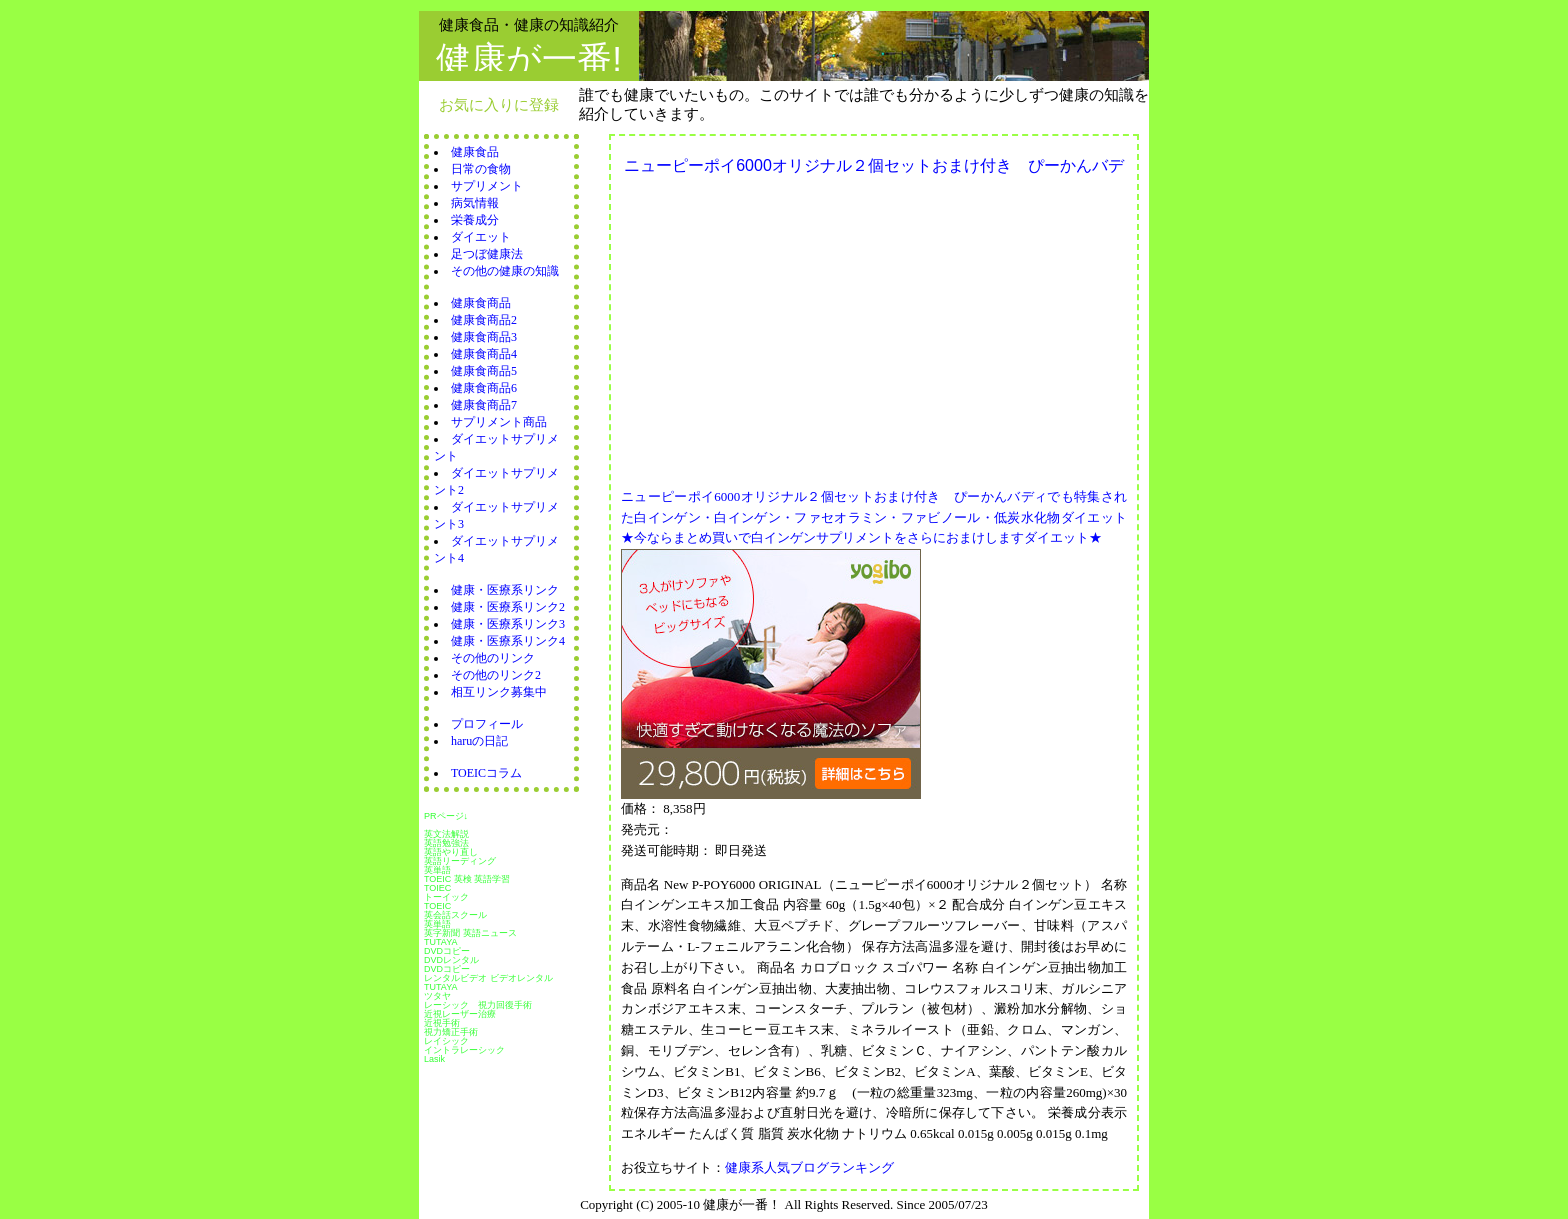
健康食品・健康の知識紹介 (529, 24)
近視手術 (442, 1023)
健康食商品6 (484, 388)
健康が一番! (529, 58)
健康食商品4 (484, 354)
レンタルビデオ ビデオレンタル (488, 978)
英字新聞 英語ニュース (470, 933)
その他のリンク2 (496, 675)
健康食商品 (481, 303)
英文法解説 (446, 834)
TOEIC (437, 906)
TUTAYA (441, 942)
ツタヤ (437, 996)
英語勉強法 (446, 843)
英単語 (437, 870)
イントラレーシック (464, 1050)
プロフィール (487, 724)
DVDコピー (447, 951)
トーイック (446, 897)
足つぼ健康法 (487, 254)
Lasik (434, 1059)
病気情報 (475, 203)
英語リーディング (460, 861)
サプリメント (487, 186)
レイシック (446, 1041)
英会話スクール (455, 915)
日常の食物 (481, 169)
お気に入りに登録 (499, 104)
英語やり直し (451, 852)
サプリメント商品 (499, 422)
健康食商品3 (484, 337)
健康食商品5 (484, 371)
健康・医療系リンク (505, 590)
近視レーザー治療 (460, 1014)
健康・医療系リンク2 (508, 607)
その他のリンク (493, 658)
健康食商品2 (484, 320)
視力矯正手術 (451, 1032)
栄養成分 (475, 220)
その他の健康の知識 (505, 271)
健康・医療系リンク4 (508, 641)
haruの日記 (479, 741)
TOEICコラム (486, 773)
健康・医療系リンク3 (508, 624)
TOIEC (437, 888)
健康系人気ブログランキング (809, 1167)
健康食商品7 (484, 405)
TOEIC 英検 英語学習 (467, 879)
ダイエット (481, 237)
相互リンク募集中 (499, 692)
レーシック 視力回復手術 (478, 1005)
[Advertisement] (789, 326)
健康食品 (475, 152)
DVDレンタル (451, 960)
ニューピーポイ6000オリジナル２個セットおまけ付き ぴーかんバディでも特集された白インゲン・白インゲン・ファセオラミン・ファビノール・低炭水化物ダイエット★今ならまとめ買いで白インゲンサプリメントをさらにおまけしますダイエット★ (874, 517)
